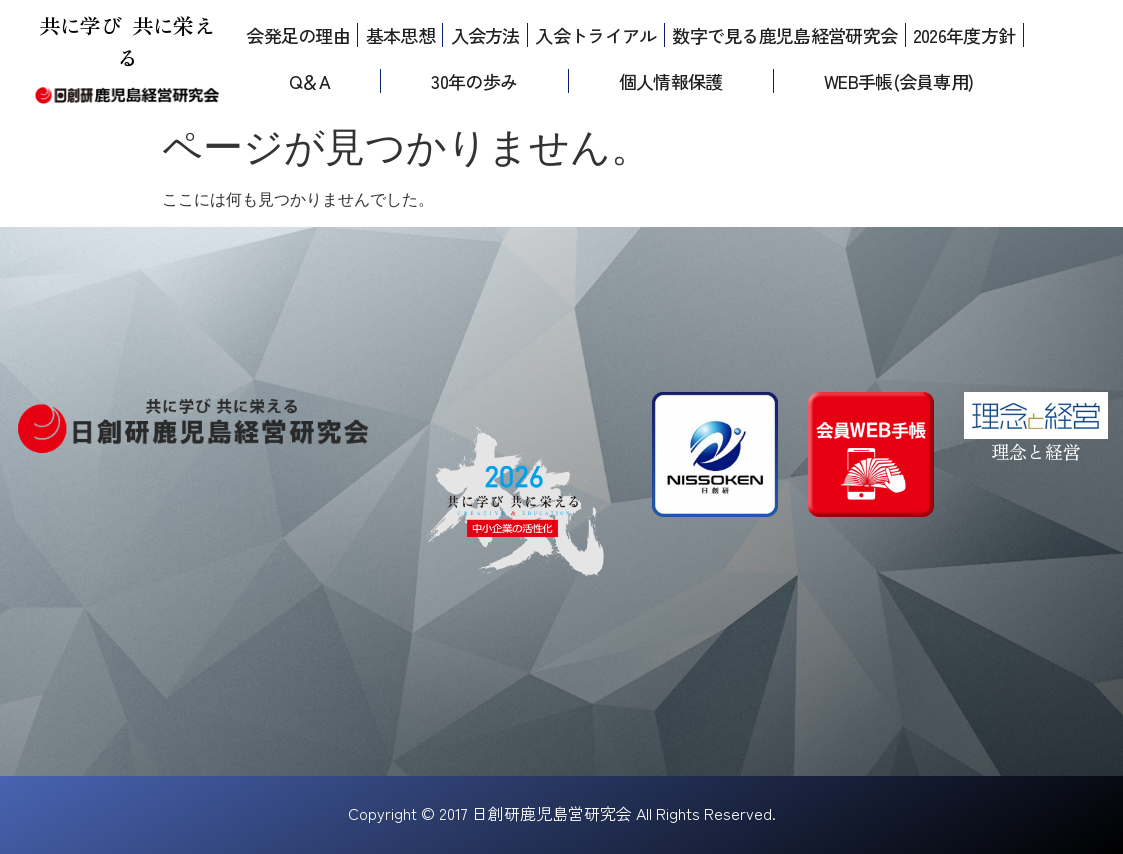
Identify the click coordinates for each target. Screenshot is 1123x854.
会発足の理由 (298, 35)
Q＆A (309, 81)
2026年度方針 (964, 35)
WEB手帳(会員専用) (898, 81)
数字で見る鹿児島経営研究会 (784, 35)
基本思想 (400, 35)
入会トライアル (595, 35)
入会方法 (485, 35)
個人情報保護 (671, 81)
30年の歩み (474, 81)
